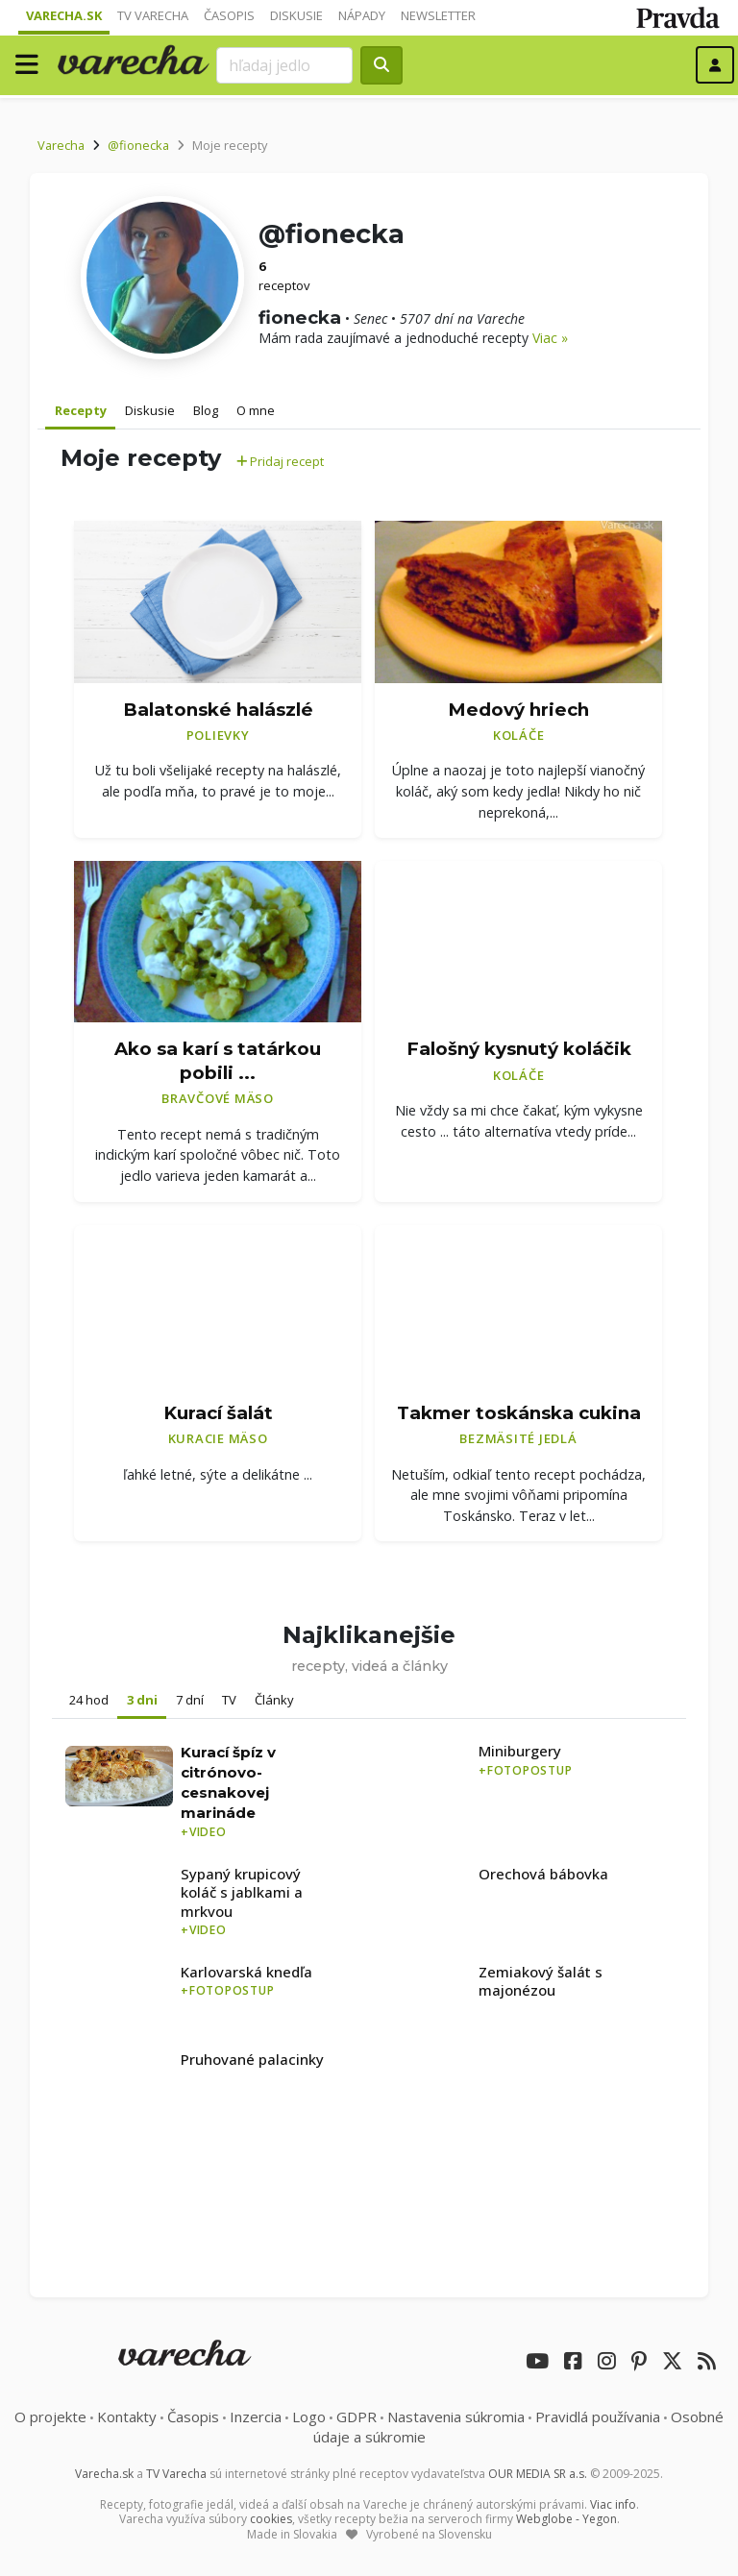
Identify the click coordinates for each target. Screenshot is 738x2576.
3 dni (142, 1699)
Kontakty (127, 2416)
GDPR (356, 2416)
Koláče (519, 735)
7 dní (190, 1699)
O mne (255, 410)
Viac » (550, 338)
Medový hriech (518, 710)
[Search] (284, 65)
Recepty (81, 410)
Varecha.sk (64, 15)
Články (274, 1699)
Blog (205, 410)
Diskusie (296, 15)
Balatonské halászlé (218, 710)
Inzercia (256, 2416)
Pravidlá (597, 2416)
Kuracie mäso (218, 1438)
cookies (271, 2519)
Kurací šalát (218, 1413)
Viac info (613, 2504)
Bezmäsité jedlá (518, 1438)
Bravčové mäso (217, 1098)
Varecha (61, 145)
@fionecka (138, 145)
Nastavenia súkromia (456, 2416)
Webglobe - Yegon (566, 2519)
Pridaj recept (280, 461)
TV (229, 1699)
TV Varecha (152, 15)
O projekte (50, 2416)
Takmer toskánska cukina (519, 1413)
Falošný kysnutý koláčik (518, 1049)
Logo (309, 2416)
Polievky (218, 735)
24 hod (89, 1699)
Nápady (361, 15)
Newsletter (438, 15)
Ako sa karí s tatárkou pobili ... (217, 1061)
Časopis (229, 15)
